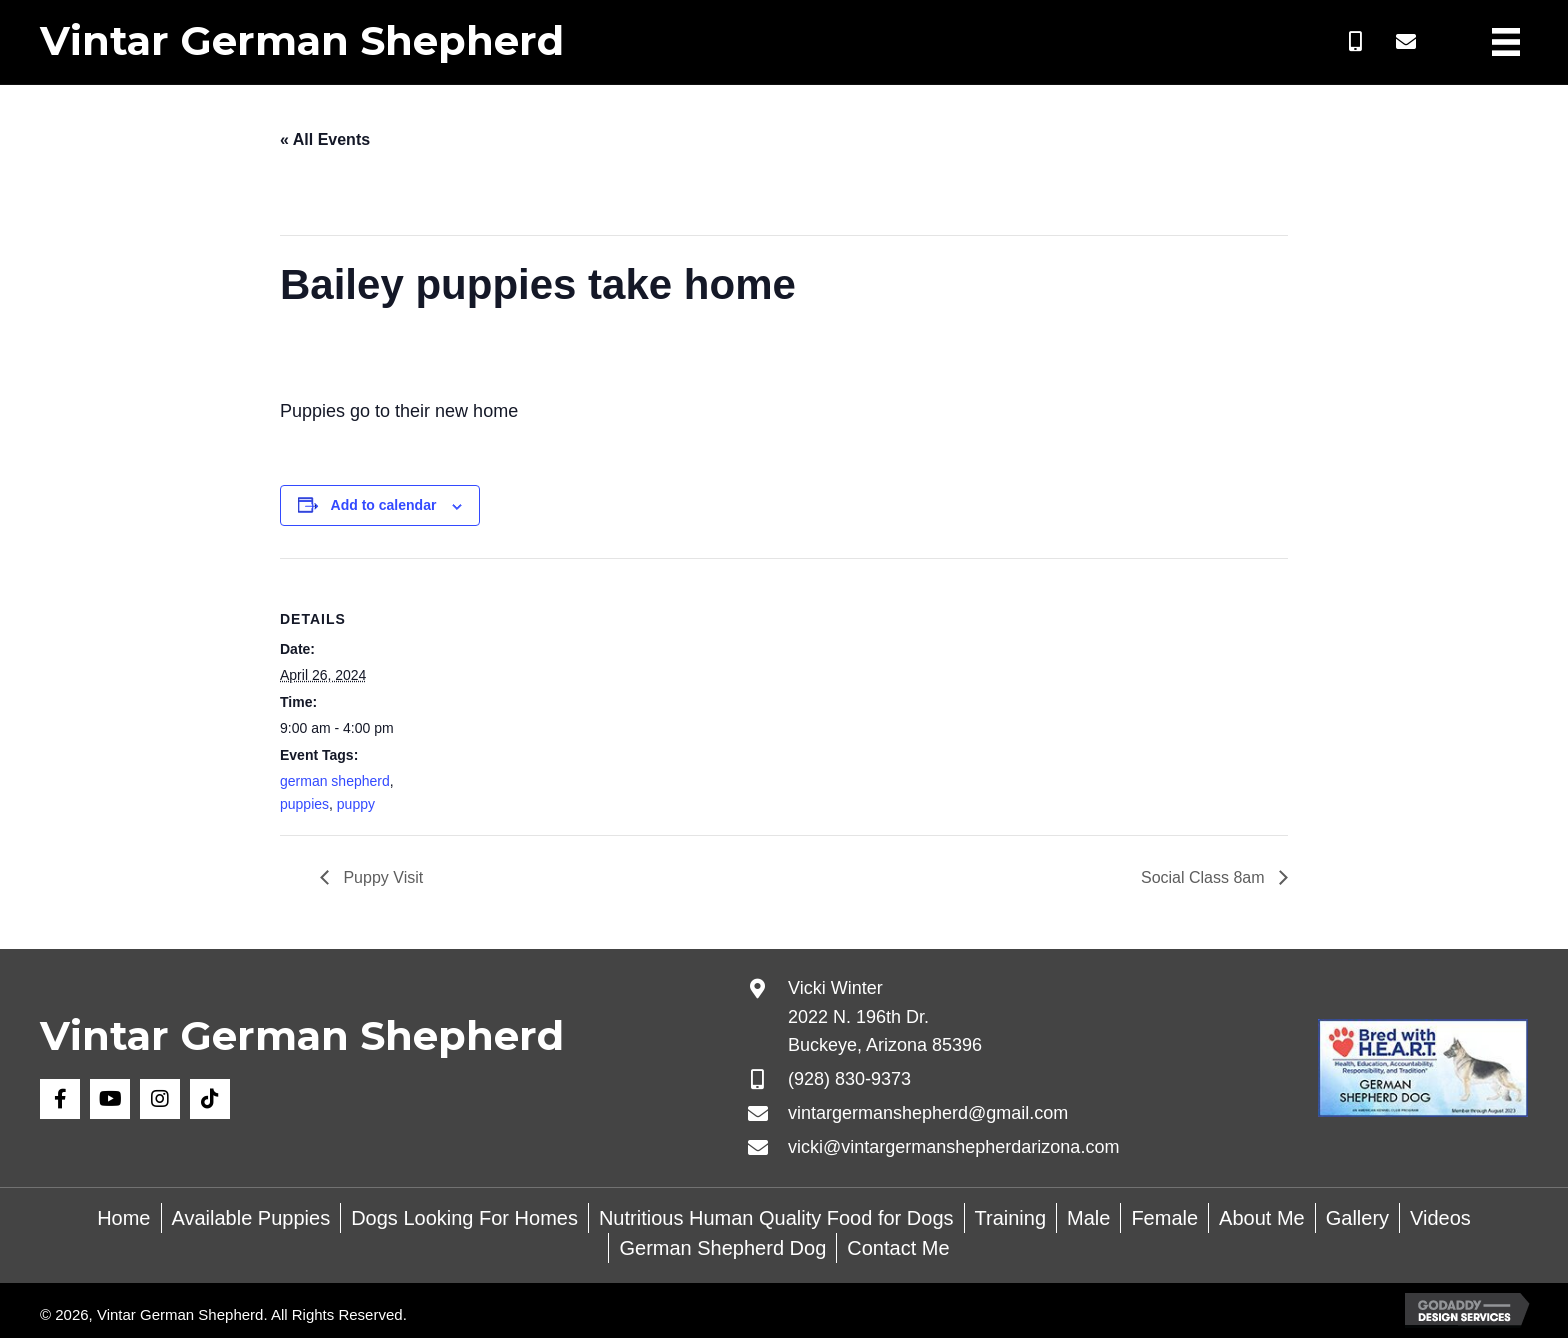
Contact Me (898, 1248)
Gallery (1357, 1218)
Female (1164, 1218)
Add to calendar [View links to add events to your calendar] (384, 505)
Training (1011, 1218)
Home (123, 1218)
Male (1088, 1218)
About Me (1262, 1218)
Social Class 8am (1205, 877)
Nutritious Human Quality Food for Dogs (776, 1218)
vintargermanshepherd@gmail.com (928, 1113)
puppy (356, 804)
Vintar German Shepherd (302, 40)
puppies (304, 804)
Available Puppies (251, 1218)
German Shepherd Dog (722, 1248)
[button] (1356, 42)
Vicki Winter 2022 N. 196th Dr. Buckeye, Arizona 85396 (885, 1017)
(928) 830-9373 (849, 1079)
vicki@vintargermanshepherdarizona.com (953, 1147)
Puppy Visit (381, 877)
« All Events (325, 139)
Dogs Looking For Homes (464, 1218)
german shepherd (335, 781)
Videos (1440, 1218)
